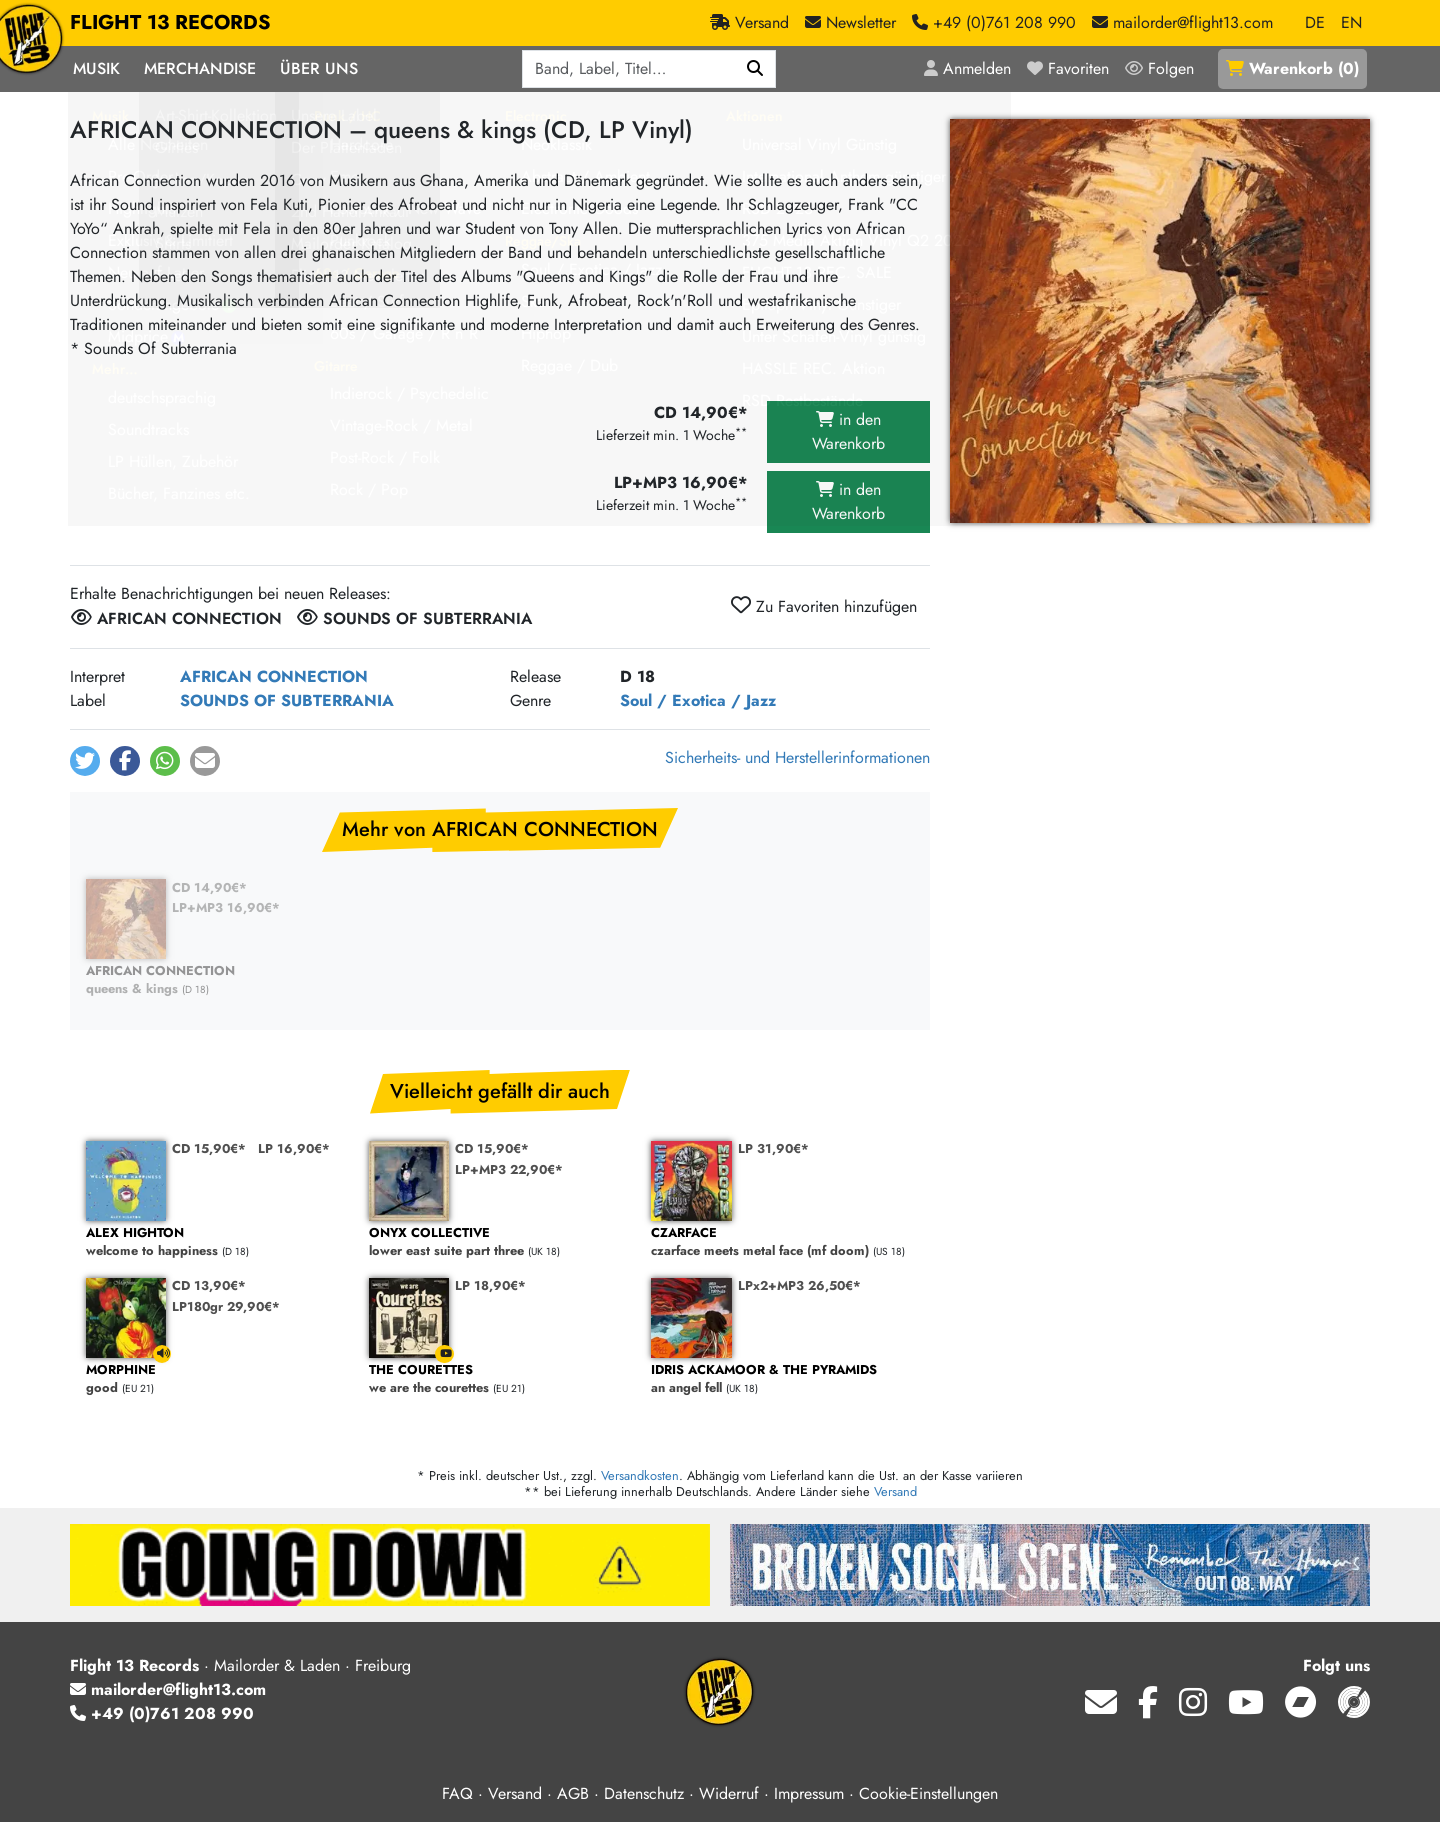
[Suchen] (755, 69)
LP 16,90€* (294, 1148)
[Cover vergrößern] (1160, 321)
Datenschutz (644, 1793)
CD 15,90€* (209, 1148)
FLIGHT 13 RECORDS (170, 23)
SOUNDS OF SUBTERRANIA (287, 700)
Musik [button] (96, 68)
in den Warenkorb (848, 431)
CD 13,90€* (209, 1285)
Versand (895, 1491)
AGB (573, 1793)
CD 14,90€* (209, 887)
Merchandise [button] (200, 68)
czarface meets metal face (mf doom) (782, 1242)
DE (1315, 22)
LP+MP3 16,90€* (226, 907)
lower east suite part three (500, 1242)
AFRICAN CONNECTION (274, 676)
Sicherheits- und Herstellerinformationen (797, 757)
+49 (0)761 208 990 (162, 1713)
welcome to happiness (217, 1242)
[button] (85, 761)
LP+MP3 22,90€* (509, 1169)
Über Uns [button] (319, 68)
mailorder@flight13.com (168, 1689)
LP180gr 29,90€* (226, 1306)
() (1292, 68)
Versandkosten (640, 1475)
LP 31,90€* (773, 1148)
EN (1351, 22)
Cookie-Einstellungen (928, 1793)
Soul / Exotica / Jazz (698, 700)
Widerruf (729, 1793)
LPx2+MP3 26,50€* (799, 1285)
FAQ (457, 1793)
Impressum (809, 1793)
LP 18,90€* (490, 1285)
